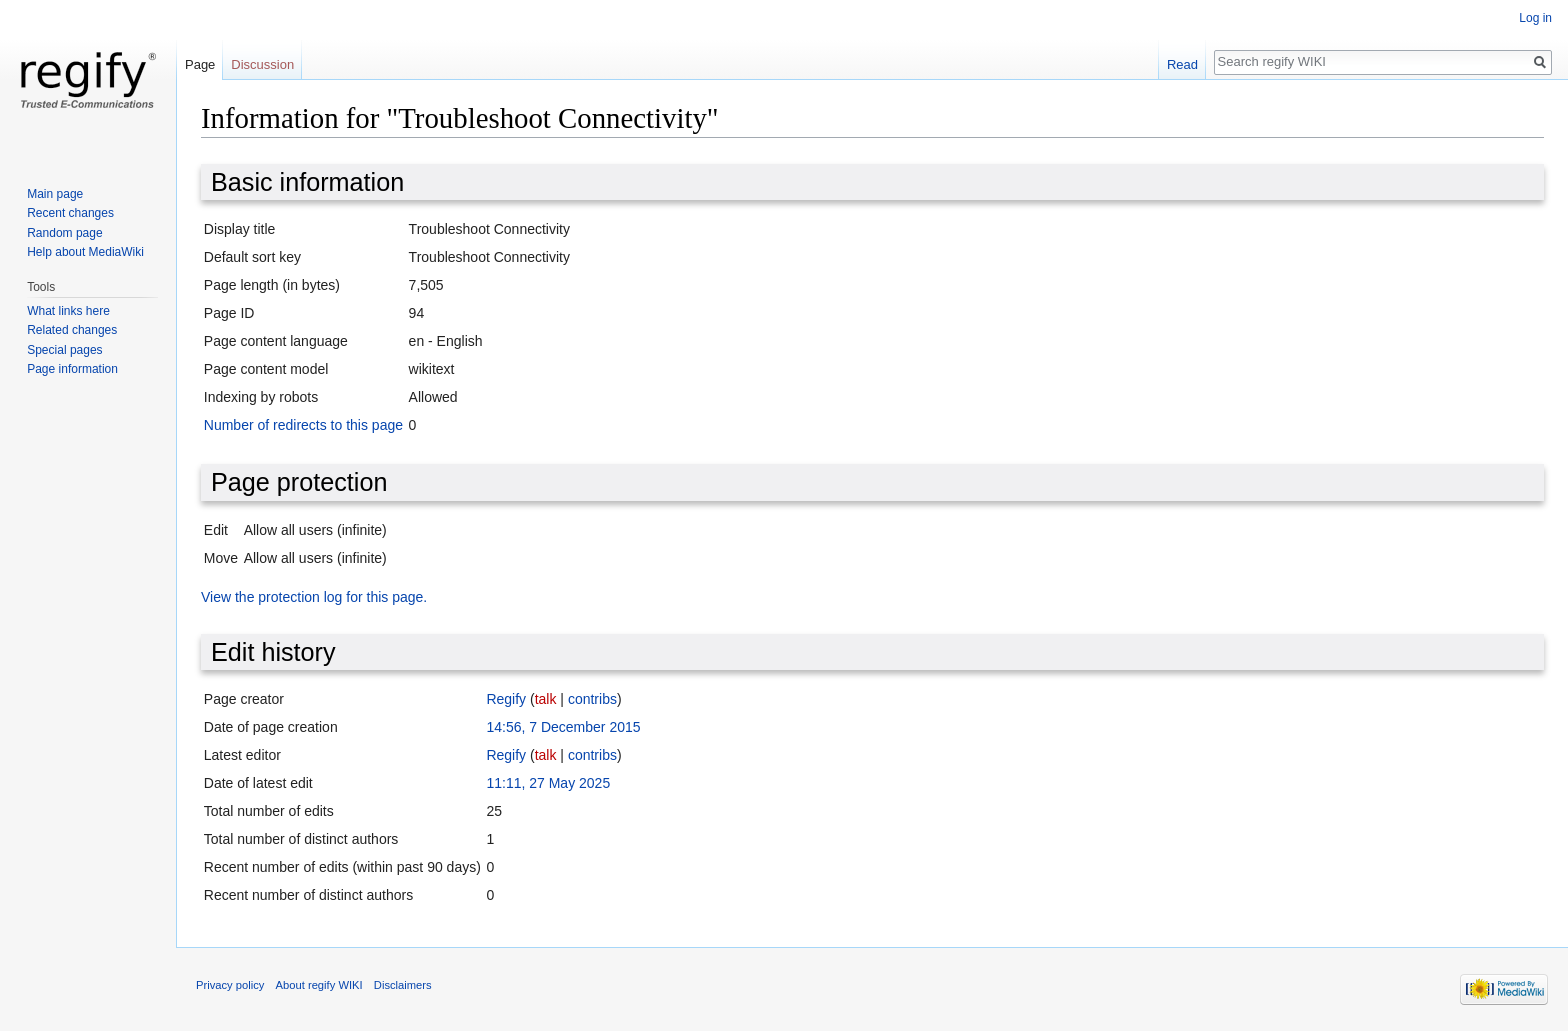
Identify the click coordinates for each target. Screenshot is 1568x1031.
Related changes (72, 330)
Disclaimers (403, 985)
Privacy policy (230, 985)
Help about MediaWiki (85, 252)
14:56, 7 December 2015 (563, 727)
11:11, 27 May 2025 (548, 783)
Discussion (262, 64)
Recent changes (70, 213)
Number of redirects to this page (303, 425)
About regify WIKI (319, 985)
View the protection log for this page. (314, 597)
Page (200, 64)
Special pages (64, 350)
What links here (68, 311)
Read (1182, 64)
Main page (55, 194)
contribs (592, 699)
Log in (1535, 18)
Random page (64, 233)
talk (546, 699)
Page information (72, 369)
